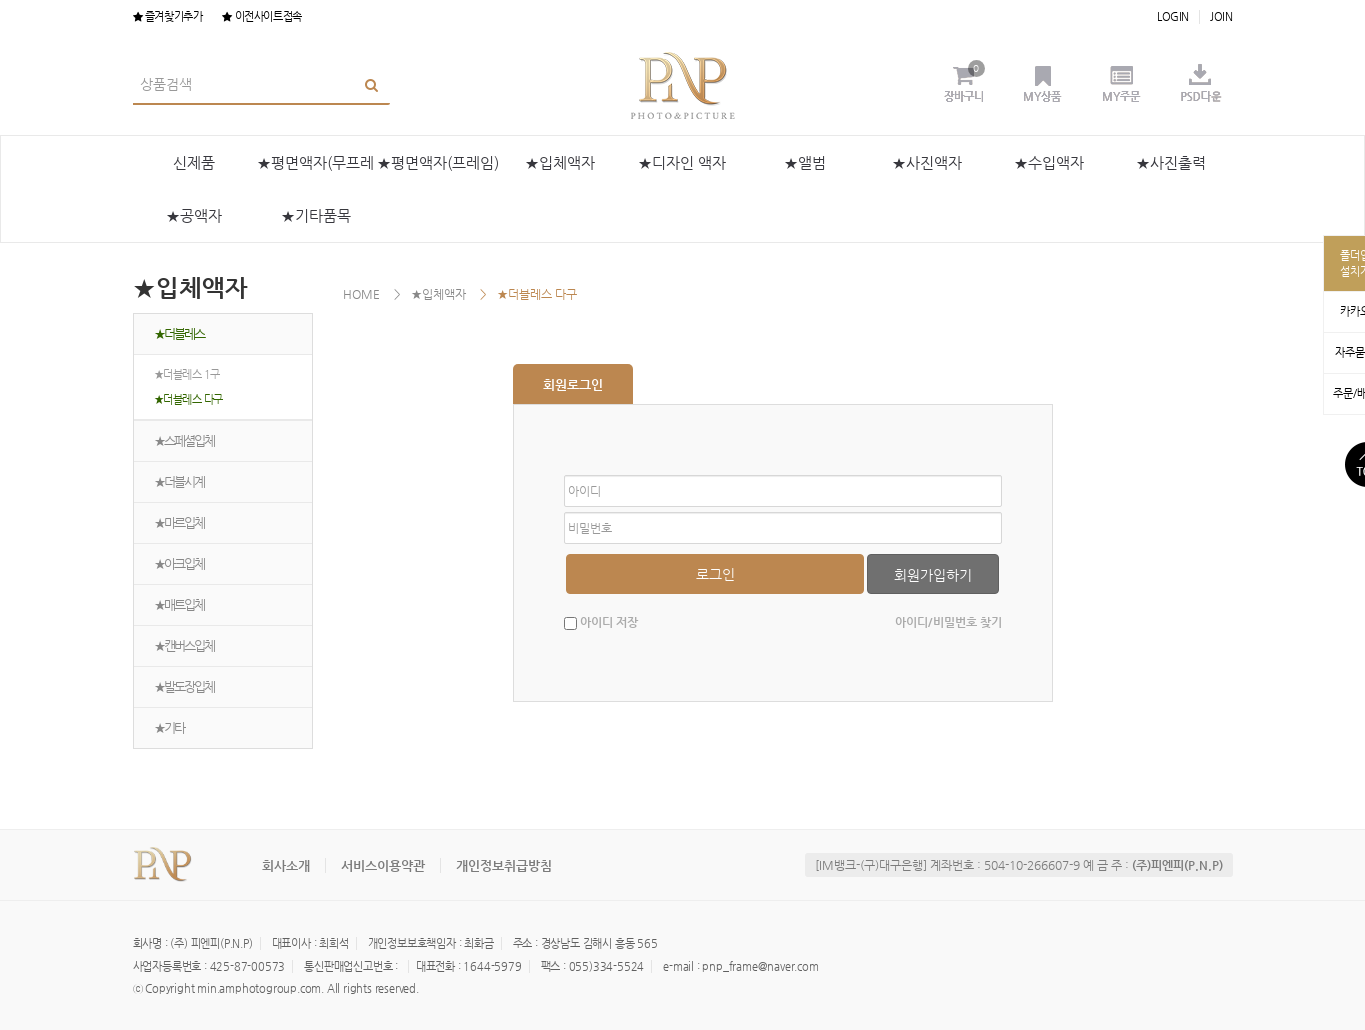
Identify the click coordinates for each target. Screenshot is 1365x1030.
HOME (361, 294)
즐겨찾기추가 (168, 16)
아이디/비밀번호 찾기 (948, 622)
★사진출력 (1171, 162)
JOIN (1221, 16)
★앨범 (805, 162)
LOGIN (1173, 16)
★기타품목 (316, 215)
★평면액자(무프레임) (315, 171)
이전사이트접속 (261, 16)
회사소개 (286, 865)
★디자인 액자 (682, 162)
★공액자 (194, 215)
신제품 (194, 162)
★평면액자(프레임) (438, 162)
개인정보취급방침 (504, 865)
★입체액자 (560, 162)
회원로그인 (573, 384)
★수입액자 (1049, 162)
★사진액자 (927, 162)
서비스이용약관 (383, 865)
